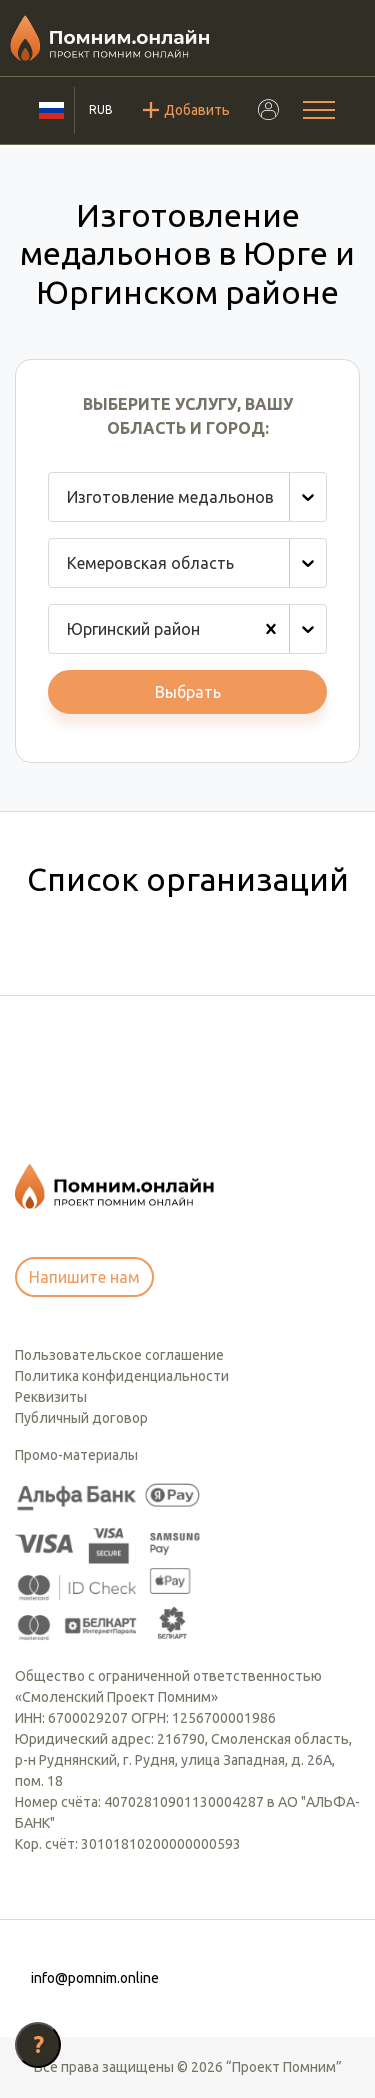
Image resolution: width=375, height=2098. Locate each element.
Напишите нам (84, 1277)
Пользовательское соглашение (119, 1355)
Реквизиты (51, 1397)
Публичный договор (81, 1418)
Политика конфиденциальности (122, 1376)
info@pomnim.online (95, 1978)
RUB (101, 109)
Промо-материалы (76, 1455)
